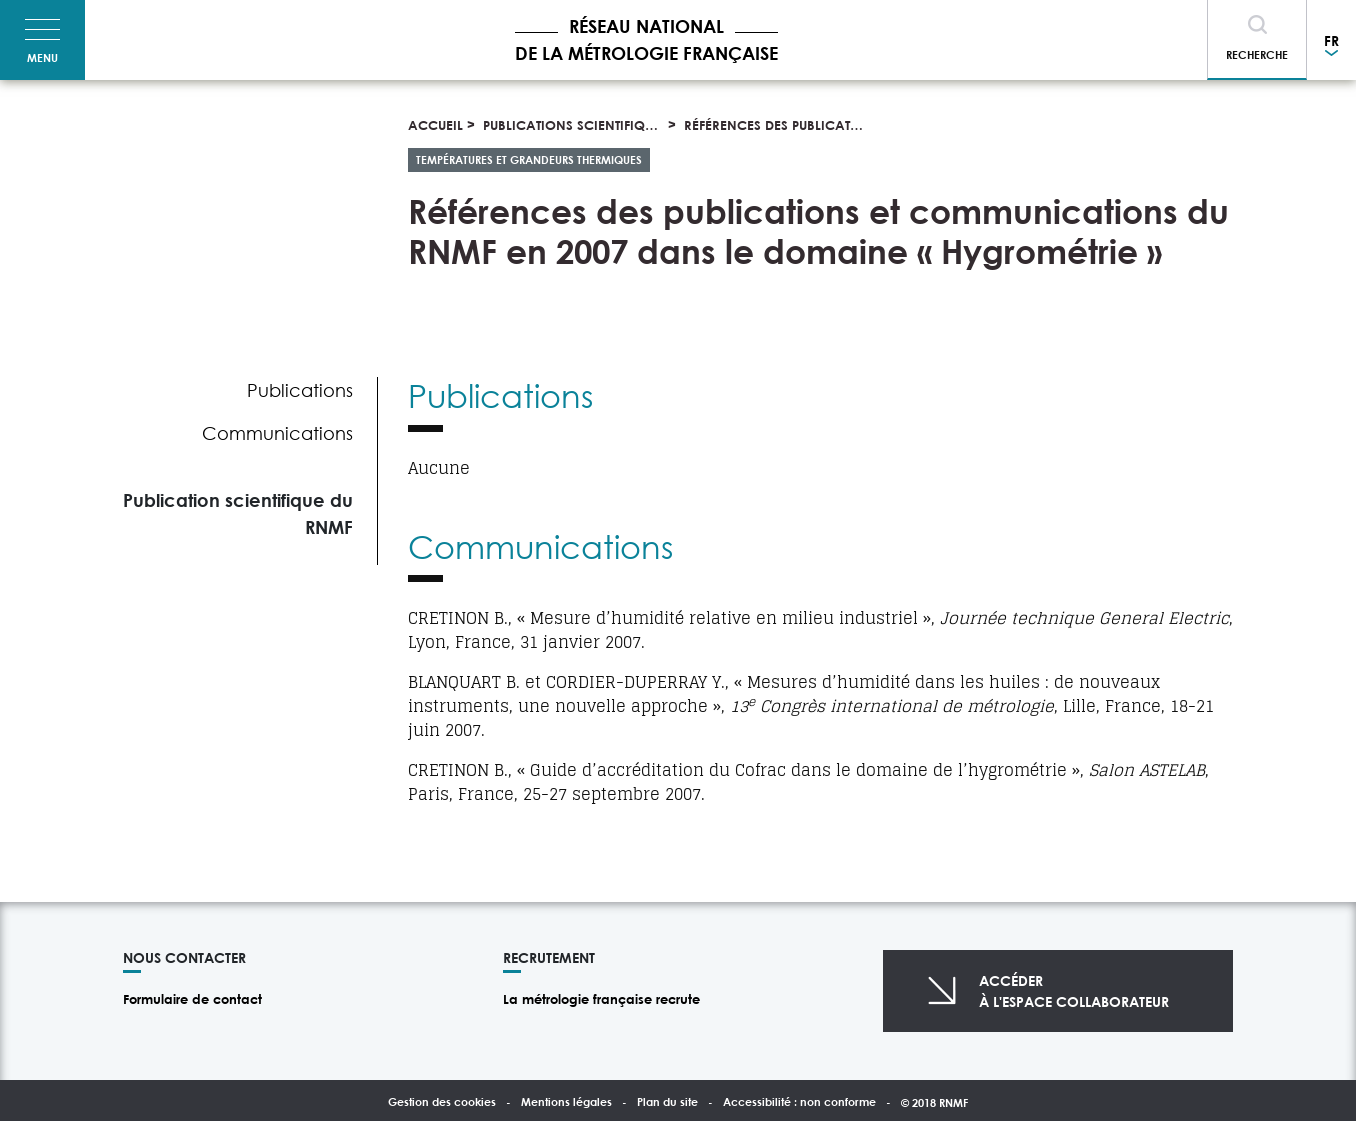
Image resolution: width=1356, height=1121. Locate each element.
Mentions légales (566, 1101)
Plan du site (667, 1101)
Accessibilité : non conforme (799, 1101)
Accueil (435, 125)
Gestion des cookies (442, 1101)
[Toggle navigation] (42, 40)
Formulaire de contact (192, 999)
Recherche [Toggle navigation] (1257, 54)
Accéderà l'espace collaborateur (1074, 991)
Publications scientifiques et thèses (606, 125)
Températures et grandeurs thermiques (529, 159)
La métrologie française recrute (601, 999)
